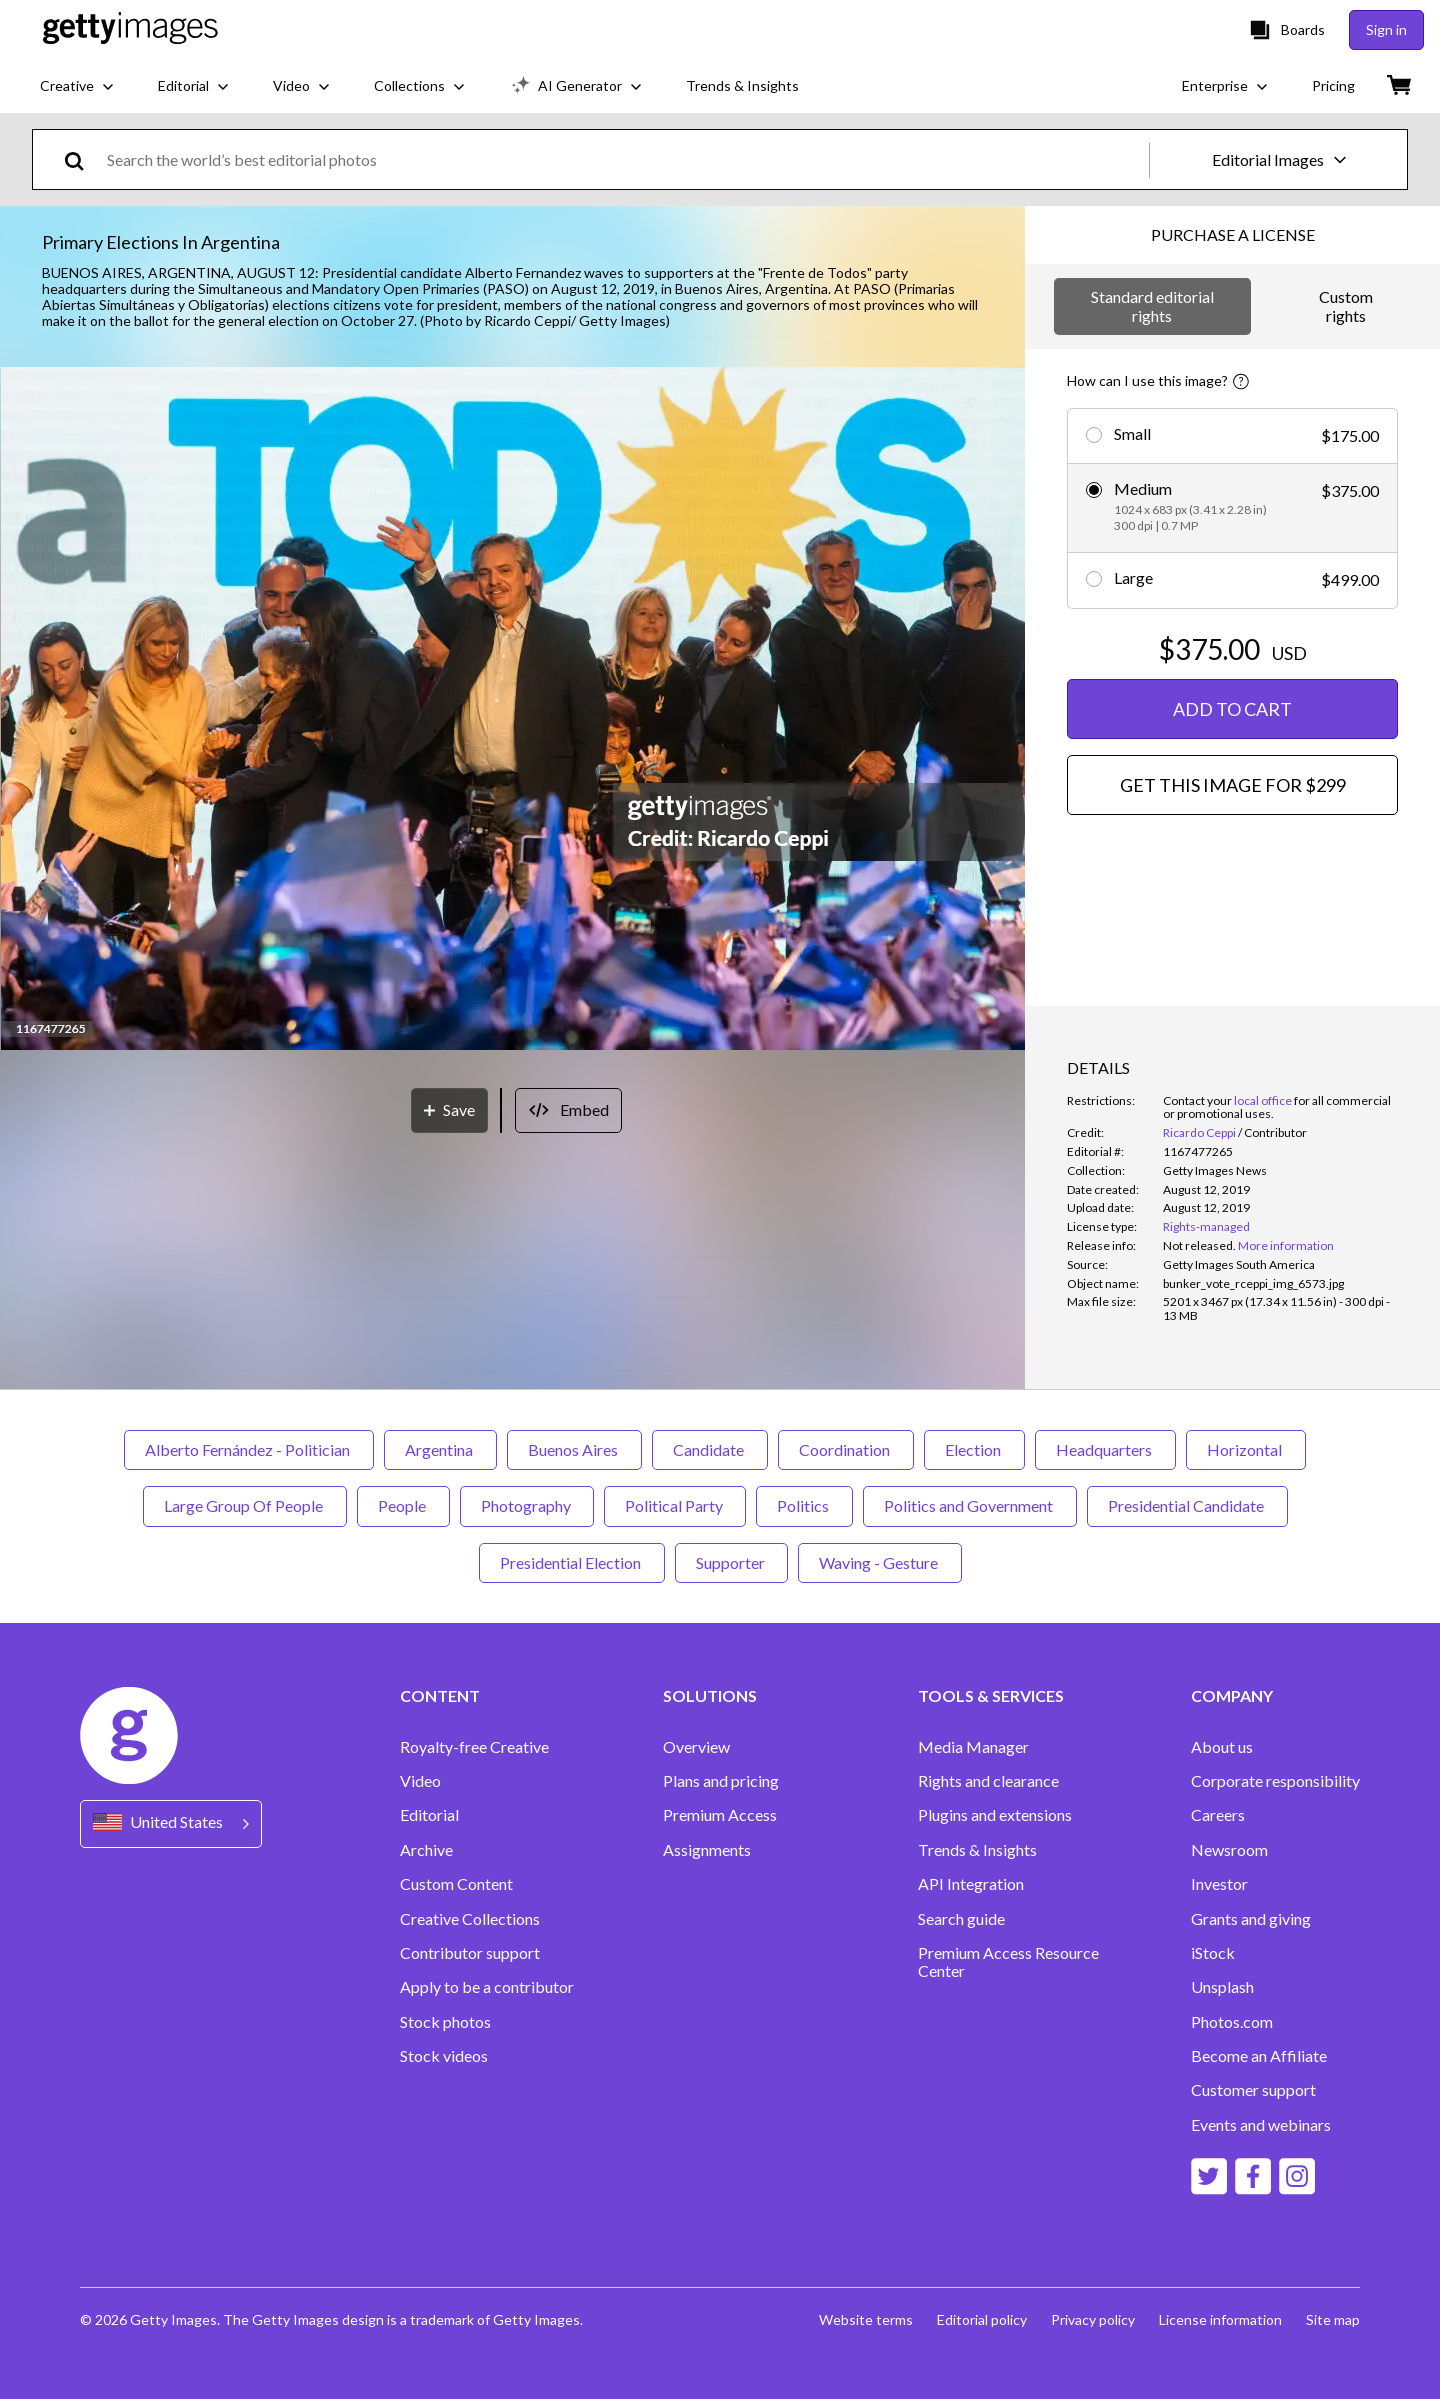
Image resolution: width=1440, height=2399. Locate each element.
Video (420, 1781)
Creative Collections (470, 1919)
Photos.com (1232, 2022)
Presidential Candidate (1187, 1505)
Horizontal (1246, 1449)
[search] (82, 159)
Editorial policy (982, 2319)
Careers (1218, 1815)
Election (974, 1449)
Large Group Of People (245, 1505)
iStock (1213, 1953)
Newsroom (1229, 1850)
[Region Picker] (171, 1823)
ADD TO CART (1232, 709)
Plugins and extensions (995, 1815)
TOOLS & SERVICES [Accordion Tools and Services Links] (991, 1696)
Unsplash (1222, 1987)
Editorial (429, 1815)
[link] (1199, 1245)
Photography (527, 1505)
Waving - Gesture (880, 1562)
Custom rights (1346, 305)
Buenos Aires (574, 1449)
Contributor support (470, 1953)
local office (1263, 1100)
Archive (426, 1850)
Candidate (710, 1449)
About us (1222, 1747)
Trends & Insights (977, 1850)
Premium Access (720, 1815)
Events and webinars (1261, 2125)
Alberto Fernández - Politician (249, 1449)
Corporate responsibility (1275, 1781)
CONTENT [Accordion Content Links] (440, 1696)
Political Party (675, 1505)
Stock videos (444, 2056)
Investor (1219, 1884)
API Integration (971, 1884)
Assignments (707, 1850)
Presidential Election (572, 1562)
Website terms (866, 2319)
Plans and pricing (721, 1781)
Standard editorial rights (1152, 305)
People (403, 1505)
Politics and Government (970, 1505)
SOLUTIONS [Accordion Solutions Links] (710, 1696)
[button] (513, 710)
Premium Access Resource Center (1008, 1962)
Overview (696, 1747)
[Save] (449, 1110)
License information (1220, 2319)
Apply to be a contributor (487, 1987)
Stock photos (445, 2022)
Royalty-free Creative (474, 1747)
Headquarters (1105, 1449)
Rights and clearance (988, 1781)
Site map (1333, 2319)
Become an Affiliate (1259, 2056)
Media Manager (973, 1747)
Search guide (961, 1919)
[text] (624, 159)
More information (1286, 1245)
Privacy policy (1093, 2319)
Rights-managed (1206, 1226)
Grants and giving (1251, 1919)
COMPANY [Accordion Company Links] (1232, 1696)
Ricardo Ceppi (1199, 1132)
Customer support (1253, 2090)
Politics (804, 1505)
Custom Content (456, 1884)
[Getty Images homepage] (130, 29)
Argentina (440, 1449)
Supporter (731, 1562)
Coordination (846, 1449)
